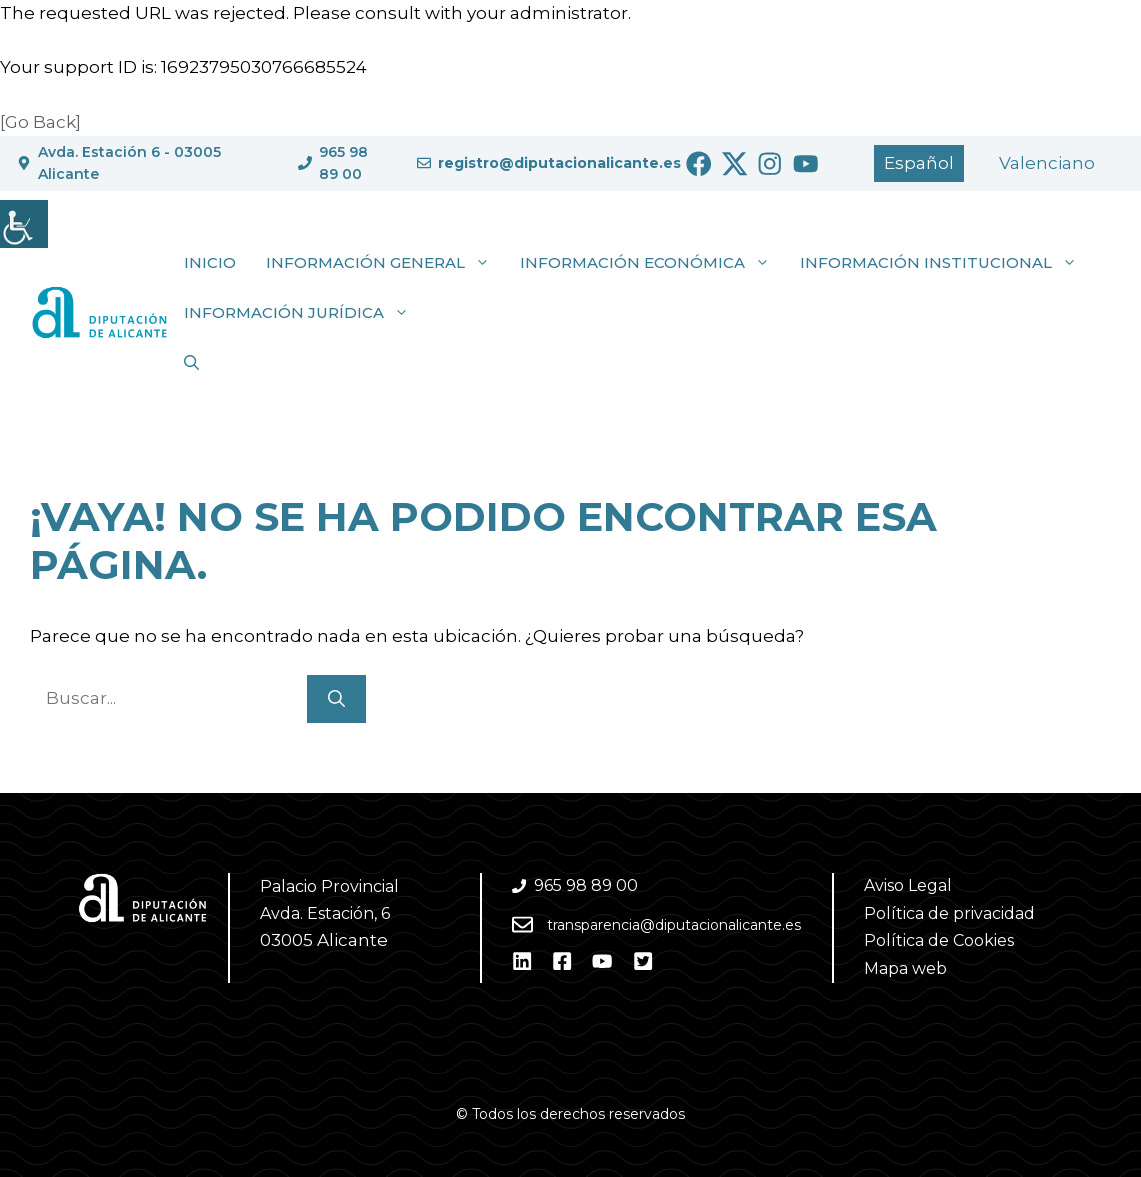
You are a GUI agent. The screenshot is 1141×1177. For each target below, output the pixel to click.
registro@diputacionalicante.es (559, 163)
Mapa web (905, 968)
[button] (191, 363)
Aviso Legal (908, 885)
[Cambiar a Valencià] (1047, 163)
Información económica (652, 263)
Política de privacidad (949, 913)
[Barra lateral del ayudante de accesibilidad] (24, 224)
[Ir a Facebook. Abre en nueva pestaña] (699, 164)
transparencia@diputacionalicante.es (674, 925)
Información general (385, 263)
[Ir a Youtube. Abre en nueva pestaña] (806, 164)
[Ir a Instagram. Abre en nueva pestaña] (770, 164)
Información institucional (946, 263)
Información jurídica (304, 313)
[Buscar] (336, 699)
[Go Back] (40, 122)
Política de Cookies (939, 940)
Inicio (210, 262)
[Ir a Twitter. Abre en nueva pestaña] (735, 164)
